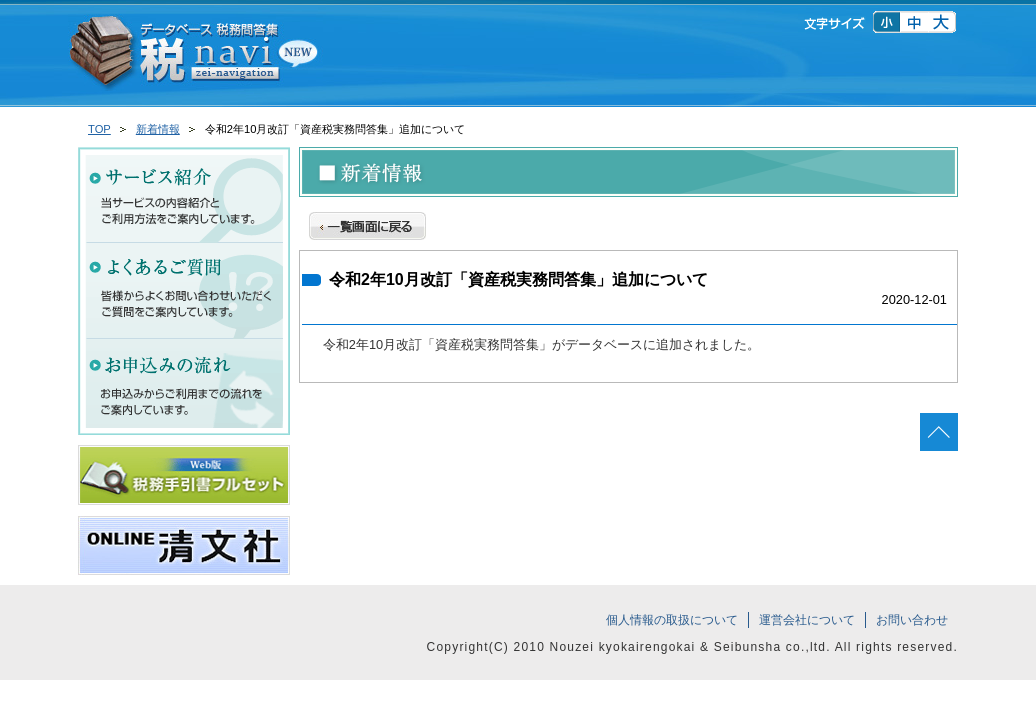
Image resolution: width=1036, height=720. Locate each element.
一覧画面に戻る (367, 223)
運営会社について (807, 620)
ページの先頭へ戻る (939, 432)
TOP (99, 129)
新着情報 (158, 129)
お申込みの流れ (184, 387)
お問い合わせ (912, 620)
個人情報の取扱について (672, 620)
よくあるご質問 (184, 291)
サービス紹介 (184, 195)
